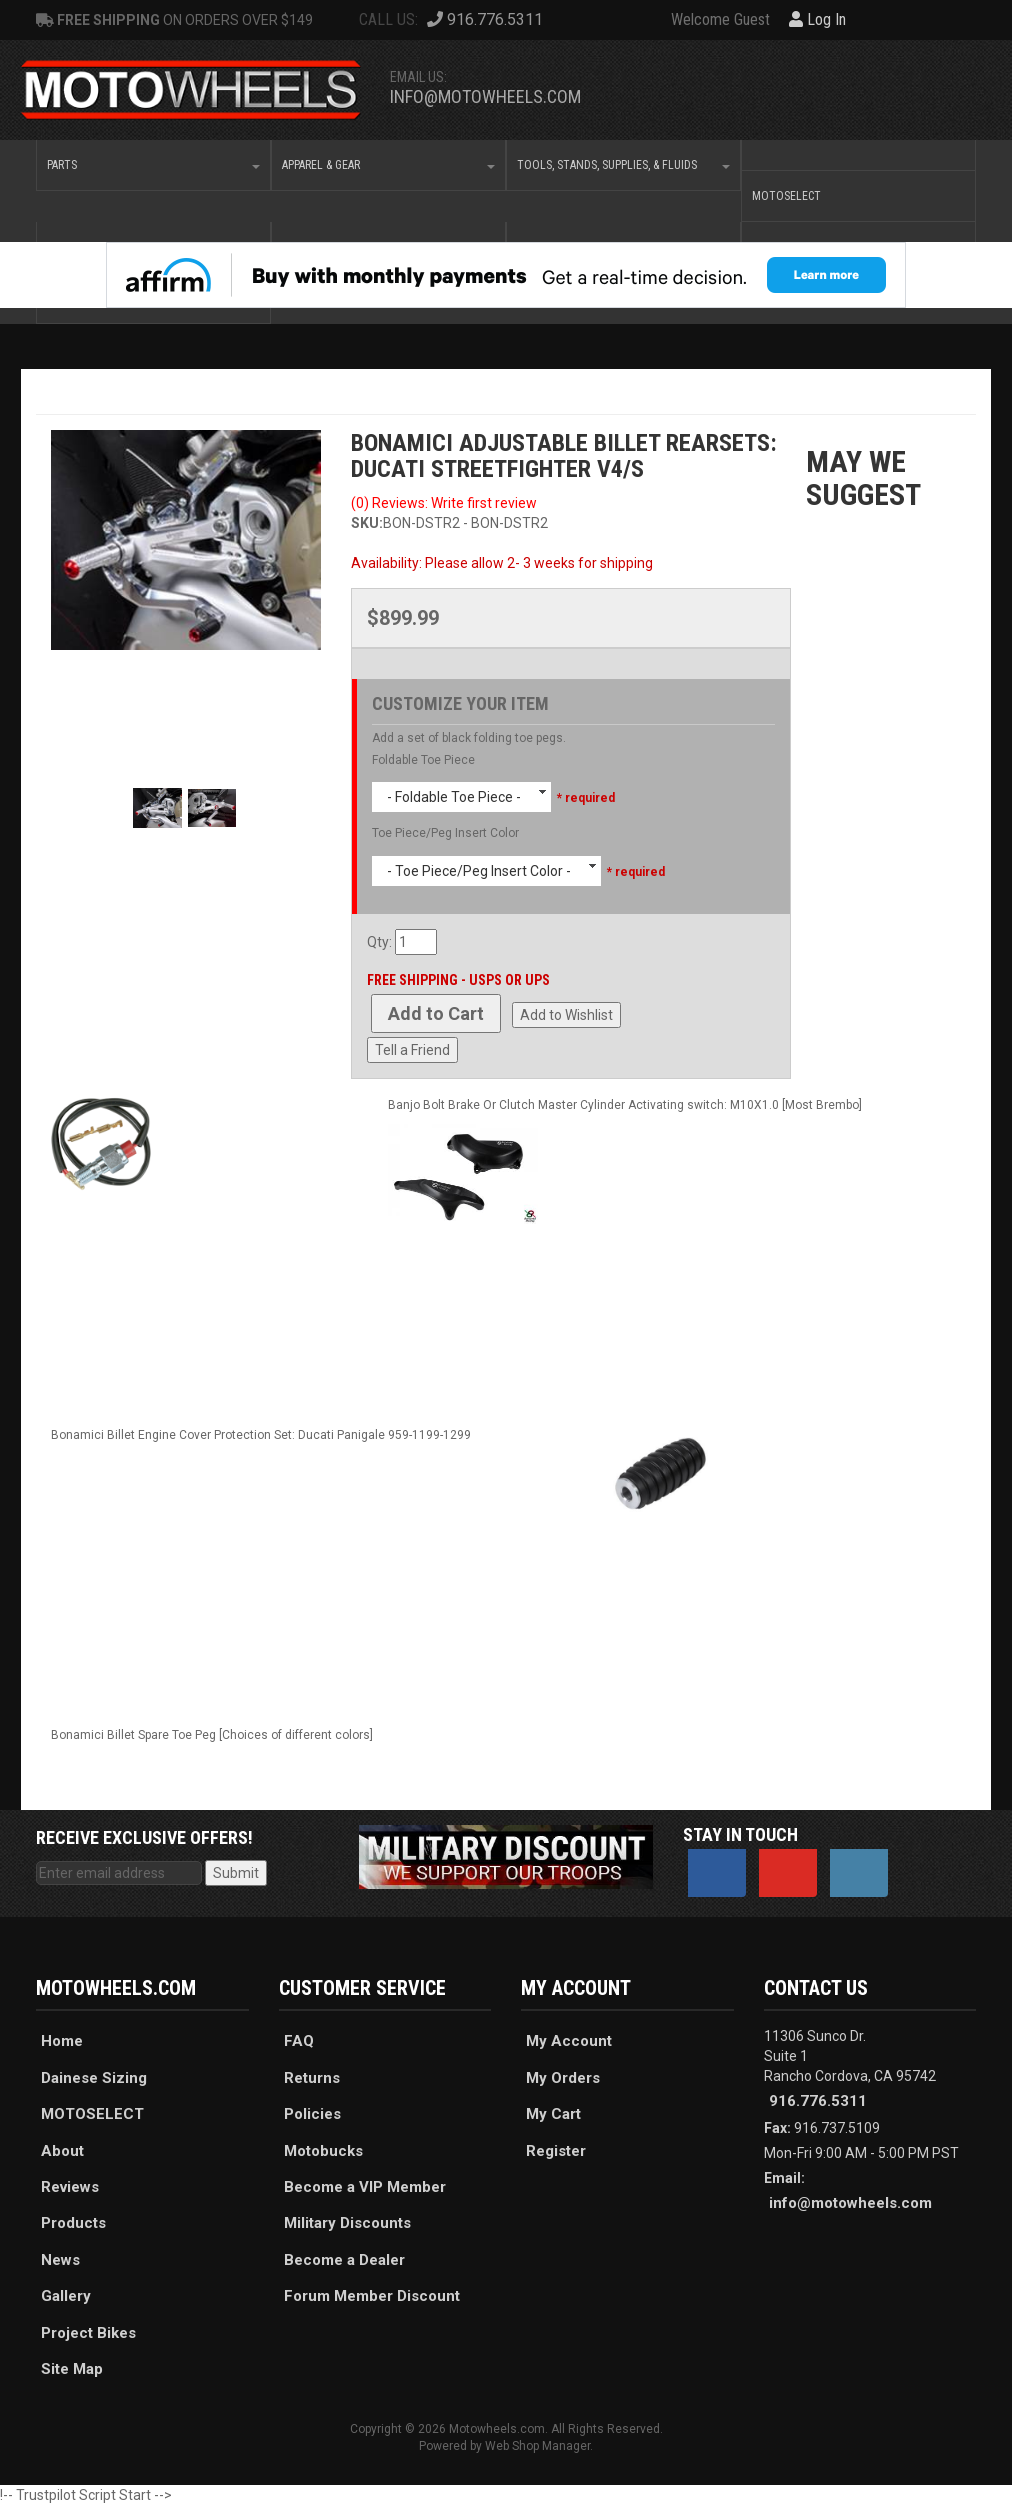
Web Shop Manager (537, 2446)
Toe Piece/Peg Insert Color (445, 833)
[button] (153, 165)
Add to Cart (436, 1013)
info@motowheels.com (485, 96)
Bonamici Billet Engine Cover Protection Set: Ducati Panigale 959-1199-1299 (261, 1435)
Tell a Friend (412, 1050)
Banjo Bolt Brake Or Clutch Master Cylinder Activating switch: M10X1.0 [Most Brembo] (625, 1105)
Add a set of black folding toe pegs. (469, 738)
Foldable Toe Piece (423, 760)
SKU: (367, 523)
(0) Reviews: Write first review (444, 503)
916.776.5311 (818, 2101)
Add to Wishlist (566, 1015)
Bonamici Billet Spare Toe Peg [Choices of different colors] (212, 1735)
